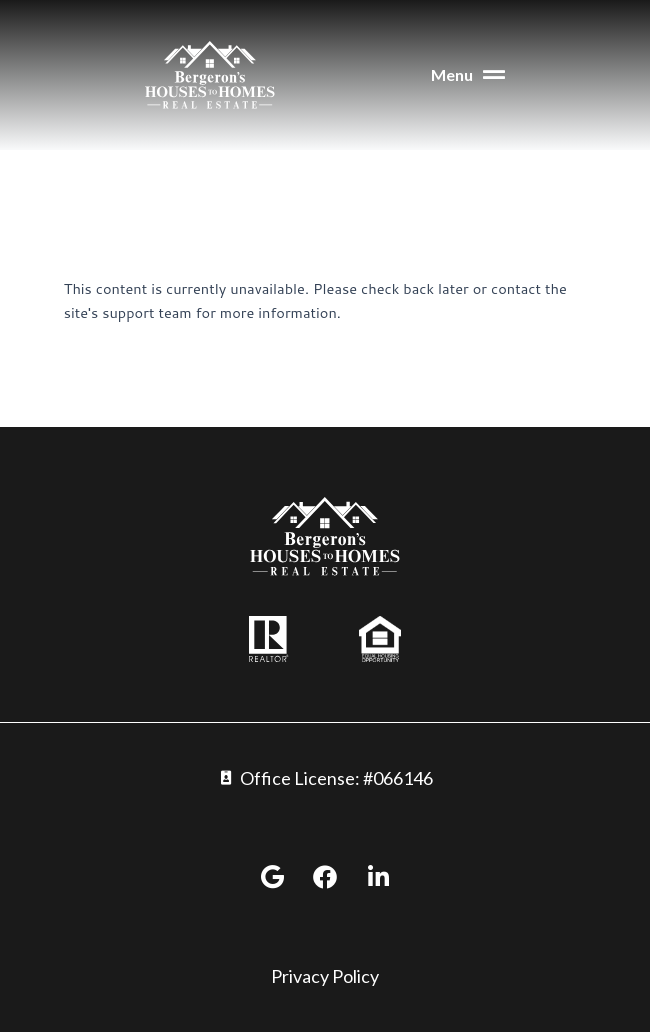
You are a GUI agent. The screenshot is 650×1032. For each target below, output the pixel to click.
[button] (420, 75)
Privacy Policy (325, 976)
